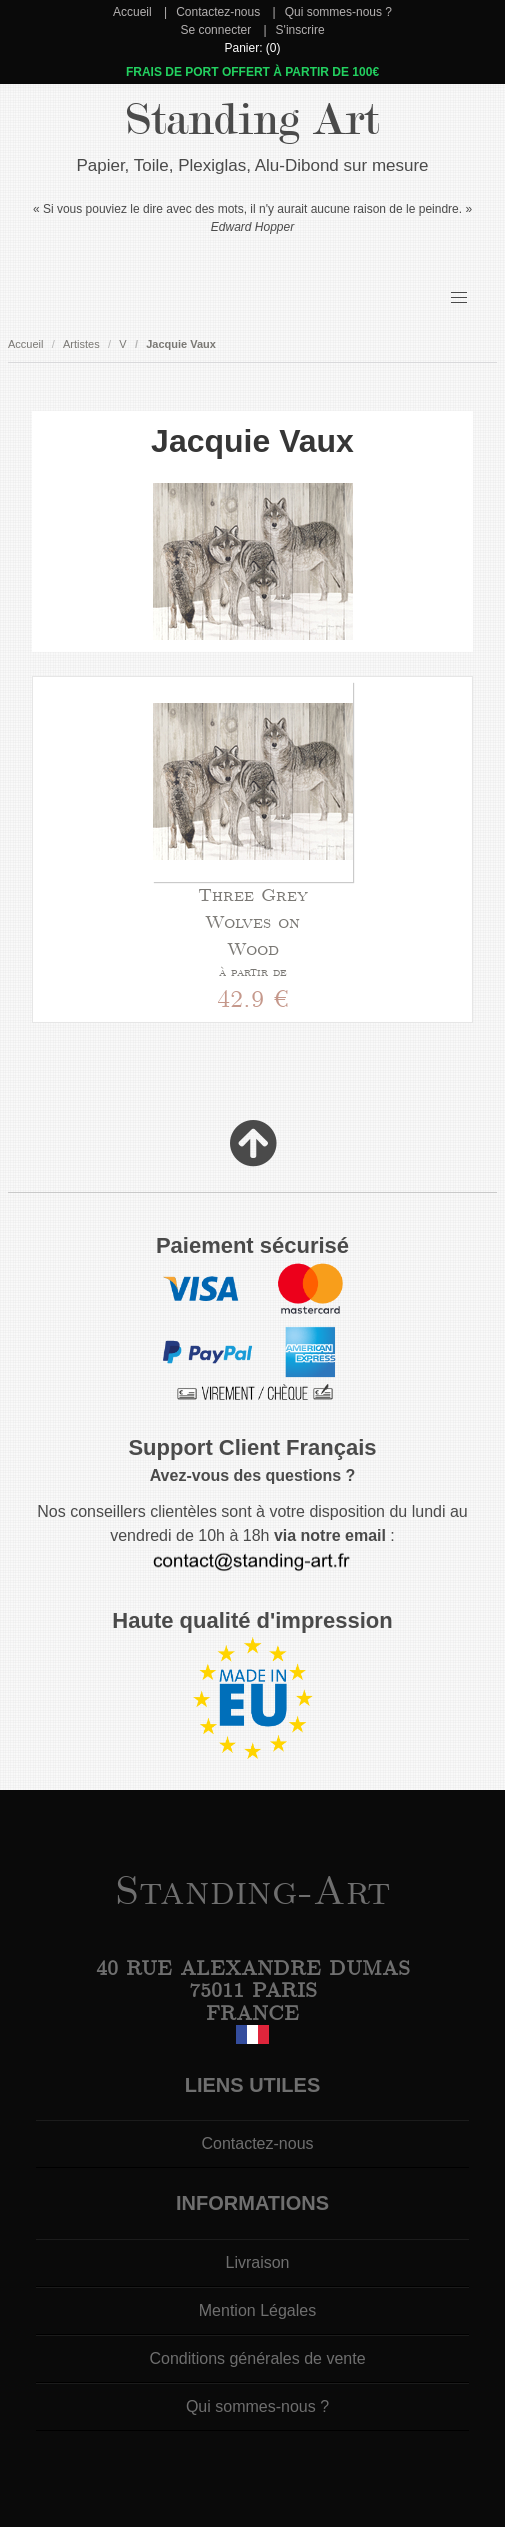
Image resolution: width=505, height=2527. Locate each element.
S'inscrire (300, 30)
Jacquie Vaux (181, 344)
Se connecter (215, 30)
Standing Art (252, 120)
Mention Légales (257, 2310)
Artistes (81, 344)
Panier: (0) (252, 48)
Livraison (257, 2262)
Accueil (132, 12)
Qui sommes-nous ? (338, 12)
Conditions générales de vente (257, 2358)
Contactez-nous (218, 12)
